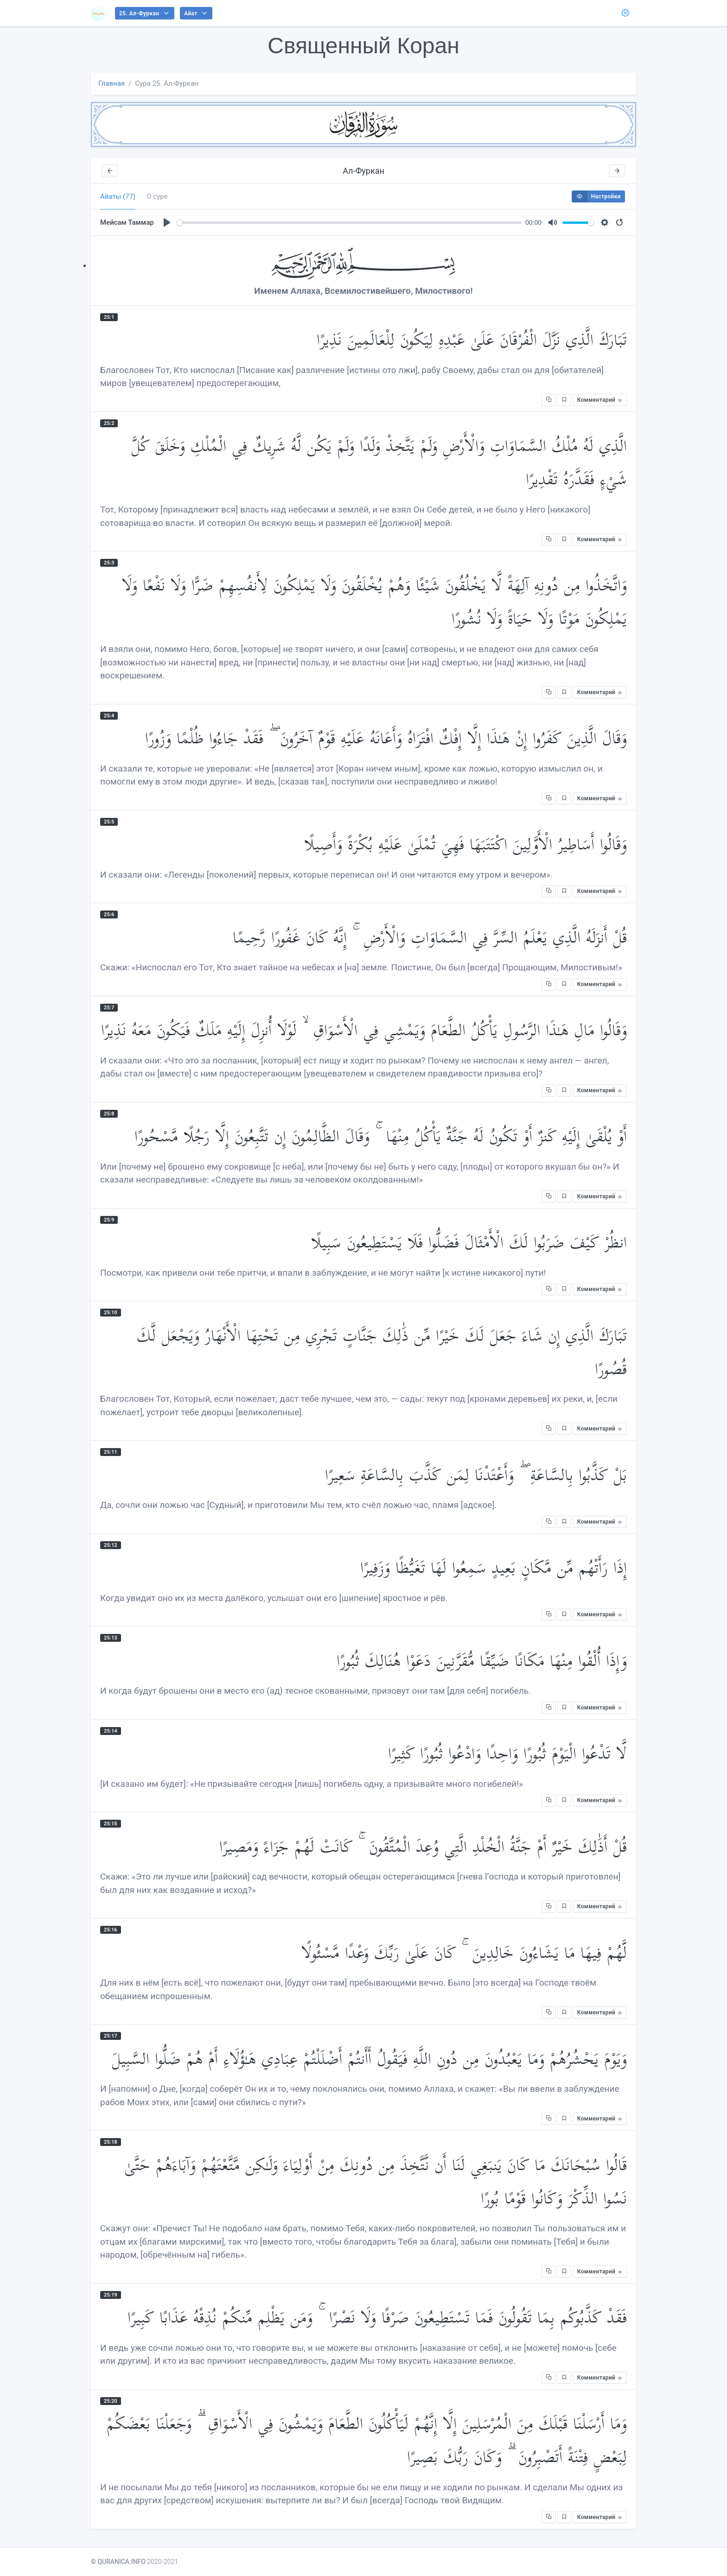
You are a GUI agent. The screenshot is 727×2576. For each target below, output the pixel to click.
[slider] (349, 222)
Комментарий (600, 400)
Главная (111, 83)
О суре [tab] (157, 196)
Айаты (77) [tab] (117, 196)
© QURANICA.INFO (118, 2561)
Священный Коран (363, 45)
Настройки (596, 196)
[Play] (166, 222)
